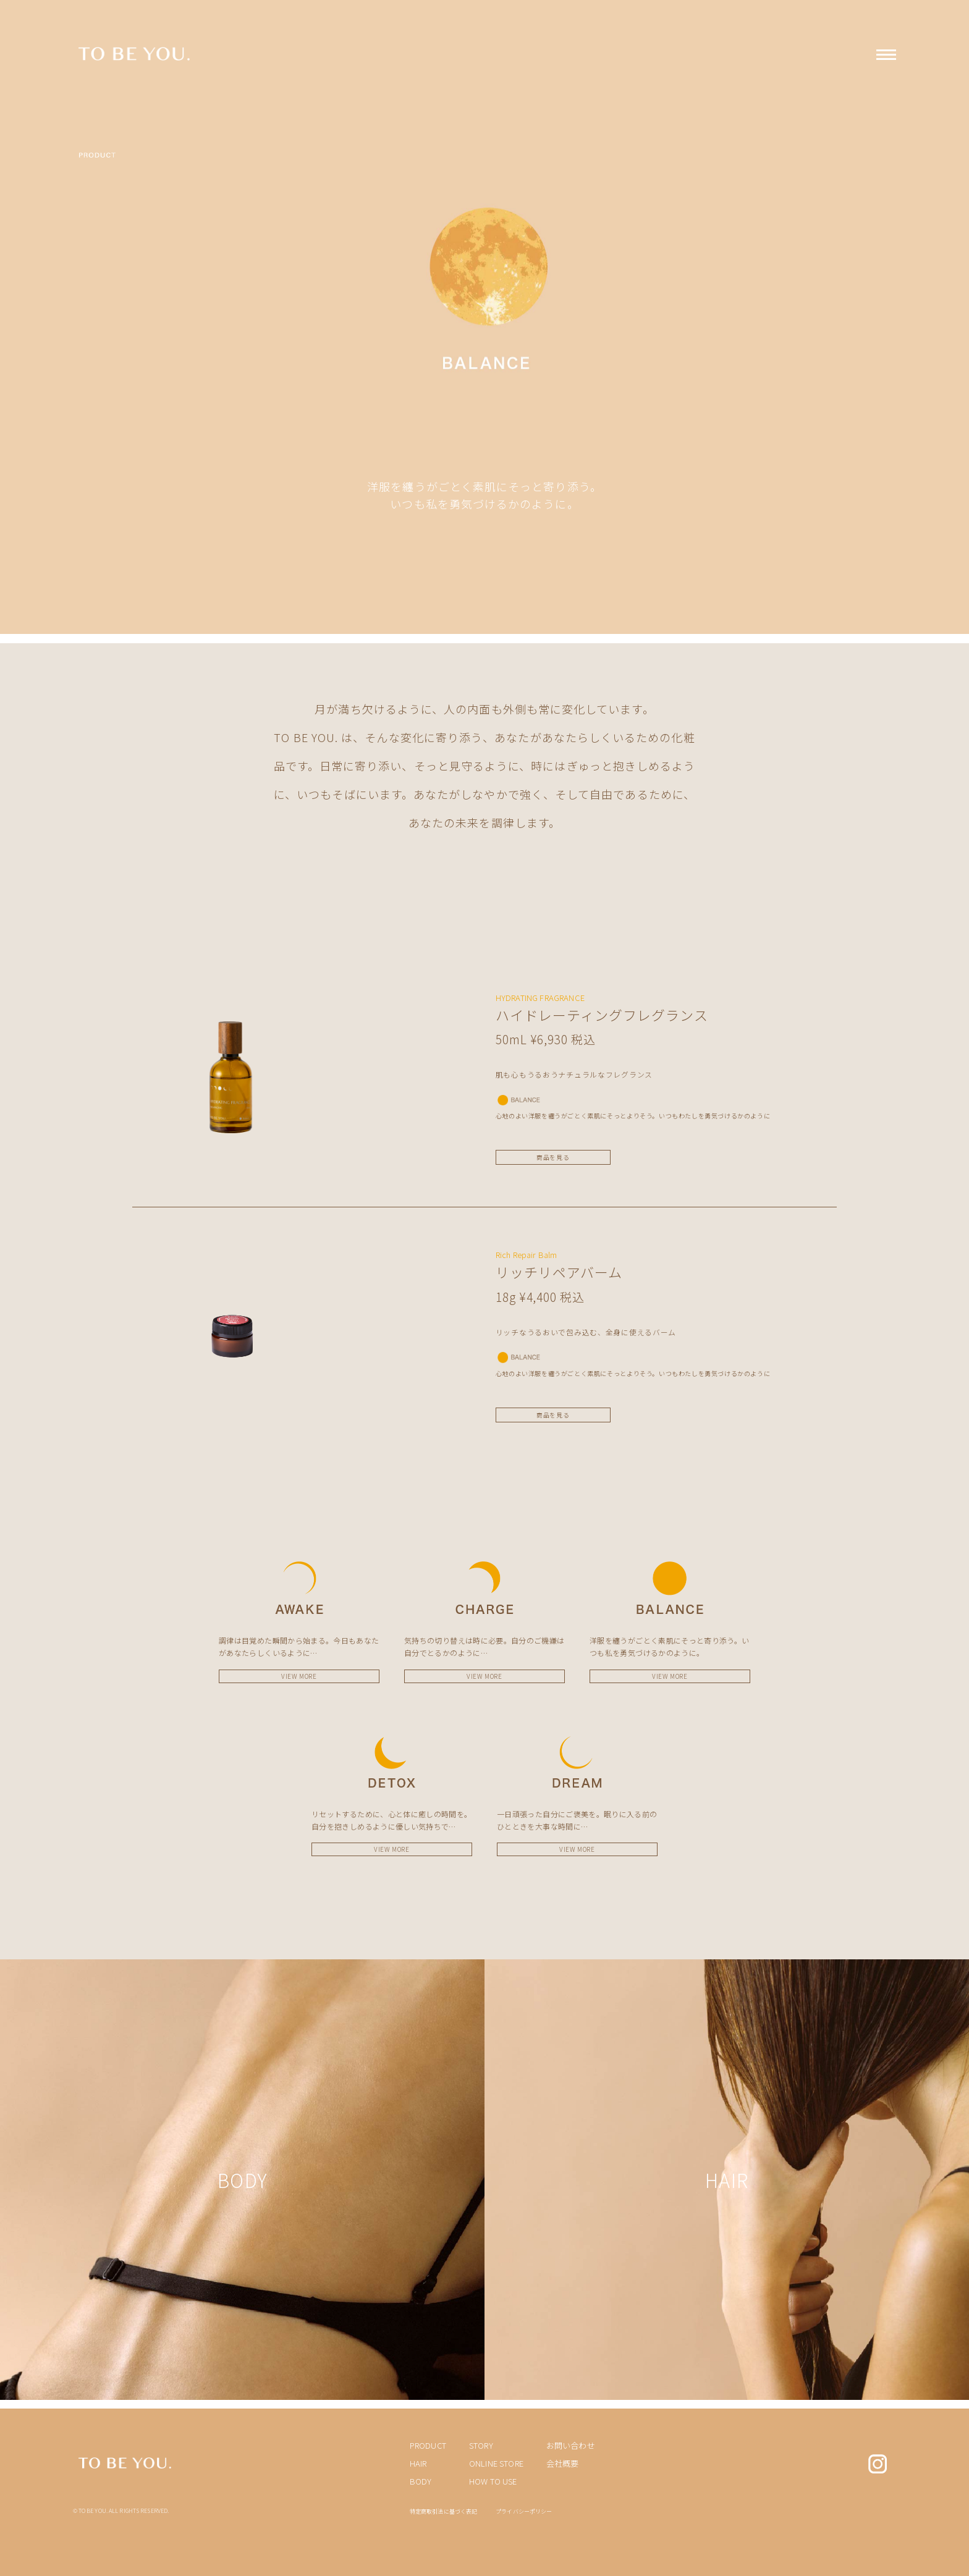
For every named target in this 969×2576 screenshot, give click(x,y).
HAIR (418, 2463)
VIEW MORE (298, 1676)
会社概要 (562, 2463)
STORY (481, 2445)
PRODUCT (428, 2445)
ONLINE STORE (496, 2463)
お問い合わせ (570, 2445)
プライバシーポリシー (524, 2511)
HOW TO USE (493, 2481)
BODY (421, 2481)
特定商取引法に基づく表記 (443, 2511)
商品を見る (552, 1157)
